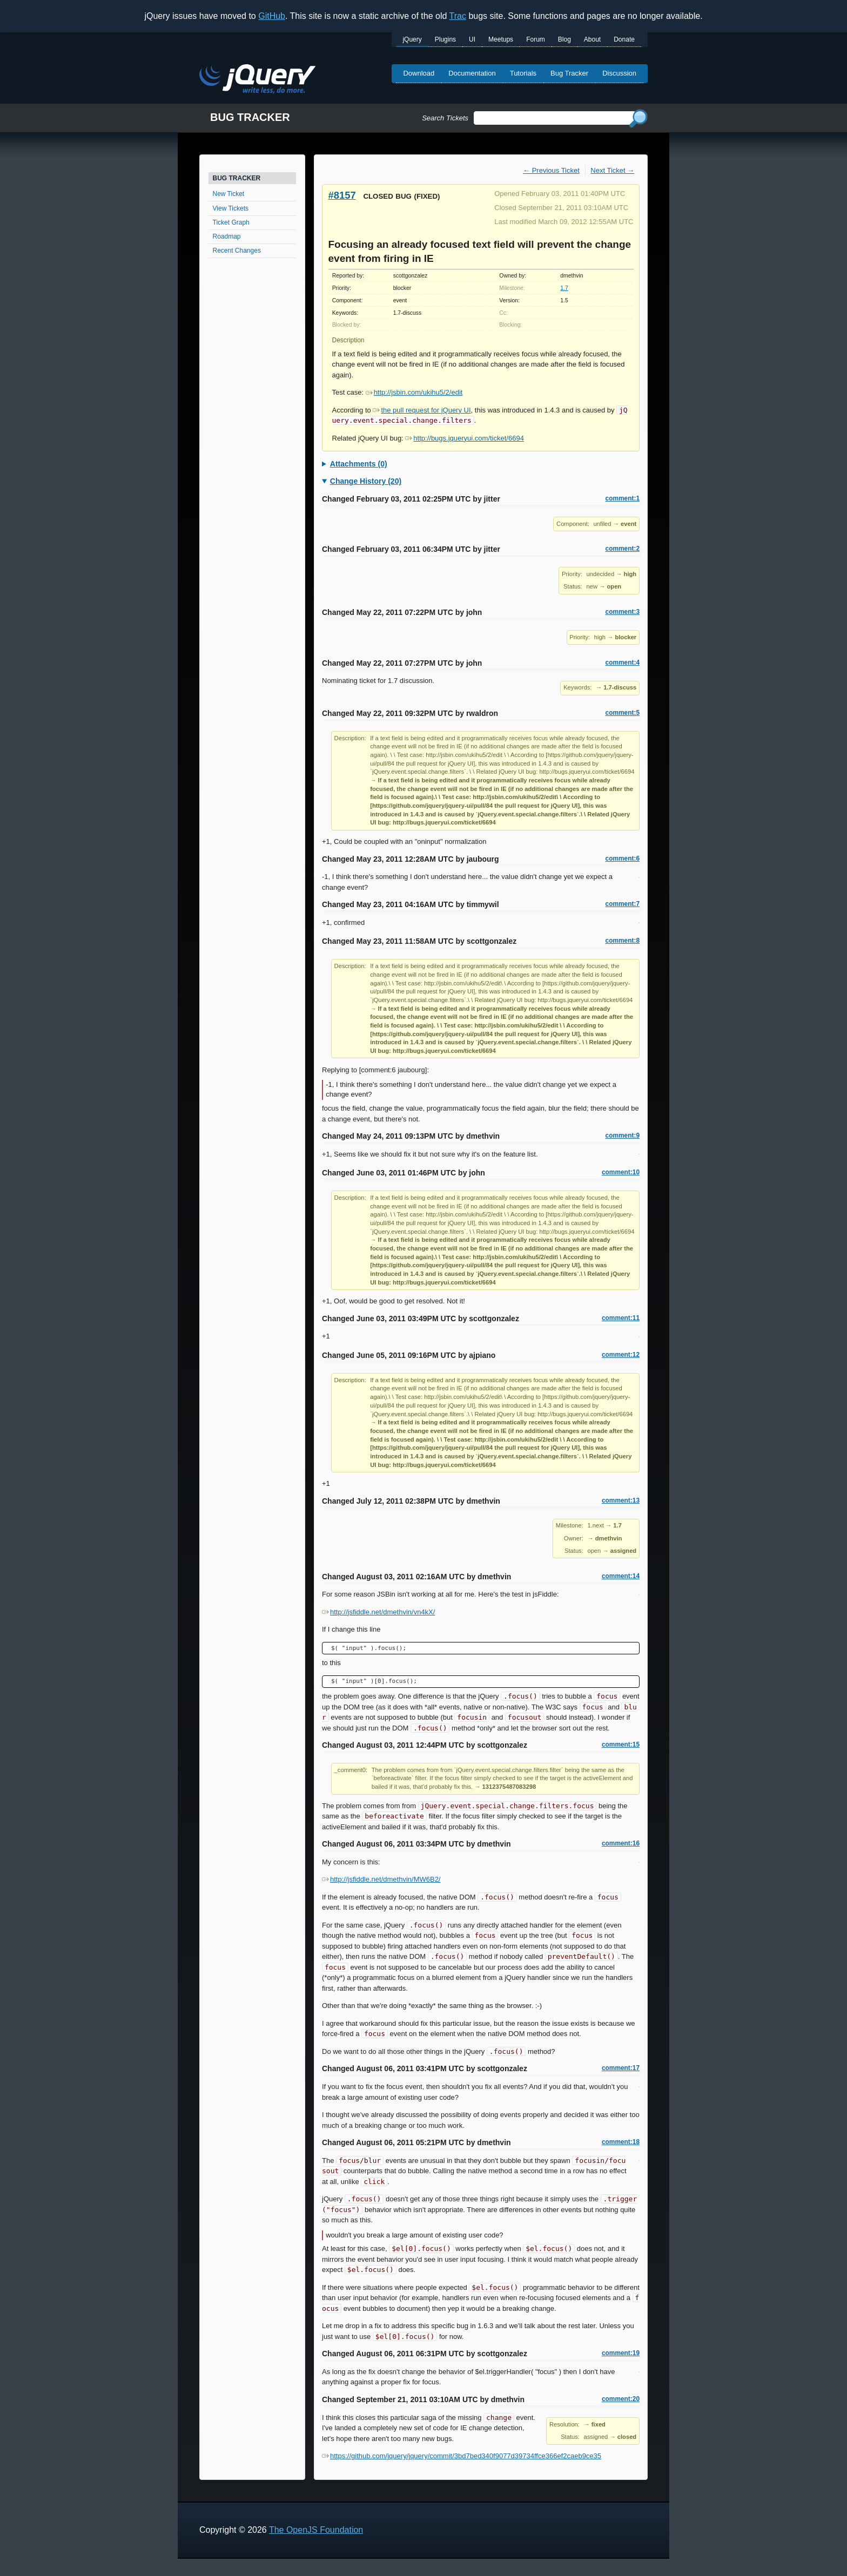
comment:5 (623, 712)
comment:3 (623, 612)
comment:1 (623, 498)
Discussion (619, 73)
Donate (624, 39)
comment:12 (621, 1354)
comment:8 (623, 940)
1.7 (564, 288)
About (592, 39)
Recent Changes (237, 250)
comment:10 (621, 1172)
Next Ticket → (612, 170)
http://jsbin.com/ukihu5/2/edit (414, 392)
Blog (564, 39)
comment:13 (621, 1500)
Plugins (445, 39)
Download (418, 73)
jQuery (411, 39)
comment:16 (621, 1843)
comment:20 (621, 2399)
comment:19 (621, 2353)
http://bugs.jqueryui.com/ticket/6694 (464, 438)
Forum (535, 39)
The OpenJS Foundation (316, 2529)
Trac (457, 16)
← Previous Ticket (551, 170)
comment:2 (623, 548)
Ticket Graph (231, 222)
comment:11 (621, 1318)
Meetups (500, 39)
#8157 (342, 195)
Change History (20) (365, 481)
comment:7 (623, 904)
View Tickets (230, 208)
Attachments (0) (358, 463)
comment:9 (623, 1135)
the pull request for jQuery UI (421, 410)
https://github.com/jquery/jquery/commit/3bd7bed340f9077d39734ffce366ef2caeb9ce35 (461, 2456)
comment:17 (621, 2068)
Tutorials (523, 73)
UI (472, 39)
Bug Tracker (569, 73)
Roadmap (227, 236)
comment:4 (623, 662)
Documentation (471, 73)
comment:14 (621, 1576)
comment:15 (621, 1744)
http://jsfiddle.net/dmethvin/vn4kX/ (378, 1612)
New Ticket (229, 194)
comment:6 (623, 858)
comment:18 (621, 2142)
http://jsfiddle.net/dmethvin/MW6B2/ (381, 1879)
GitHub (271, 16)
